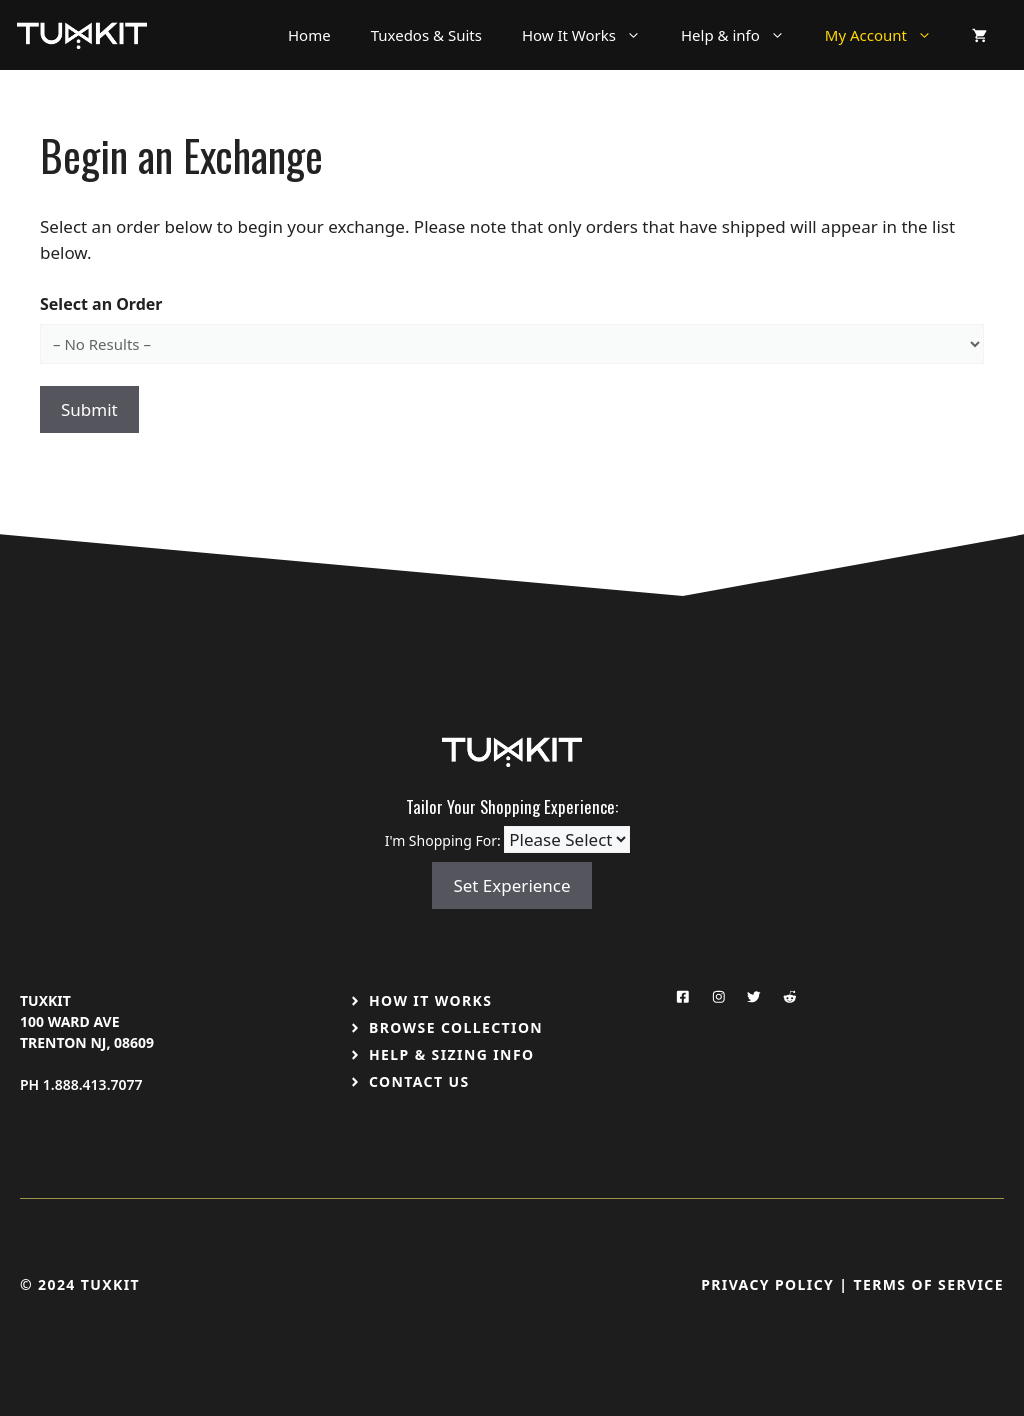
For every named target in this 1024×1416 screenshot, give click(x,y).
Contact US (419, 1081)
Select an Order (101, 304)
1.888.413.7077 (93, 1084)
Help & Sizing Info (452, 1054)
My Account (888, 35)
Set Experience (511, 885)
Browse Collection (456, 1027)
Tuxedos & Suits (426, 35)
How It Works (591, 35)
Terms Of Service (928, 1284)
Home (309, 35)
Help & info (743, 35)
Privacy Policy (767, 1284)
